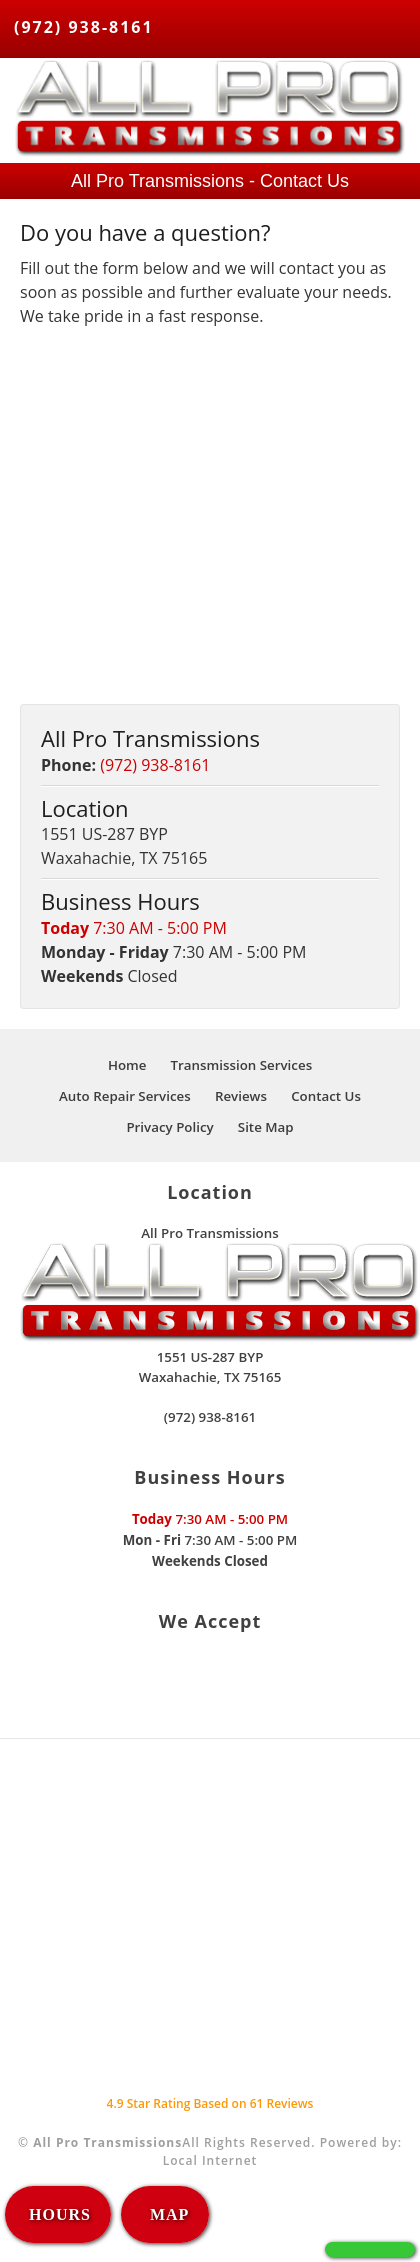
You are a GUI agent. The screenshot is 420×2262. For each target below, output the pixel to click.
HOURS (60, 2214)
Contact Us (326, 1096)
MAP (167, 2214)
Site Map (266, 1127)
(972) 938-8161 (84, 27)
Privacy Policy (169, 1127)
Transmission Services (242, 1065)
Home (127, 1065)
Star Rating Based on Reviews (210, 2103)
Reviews (241, 1096)
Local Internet (210, 2160)
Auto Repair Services (125, 1096)
